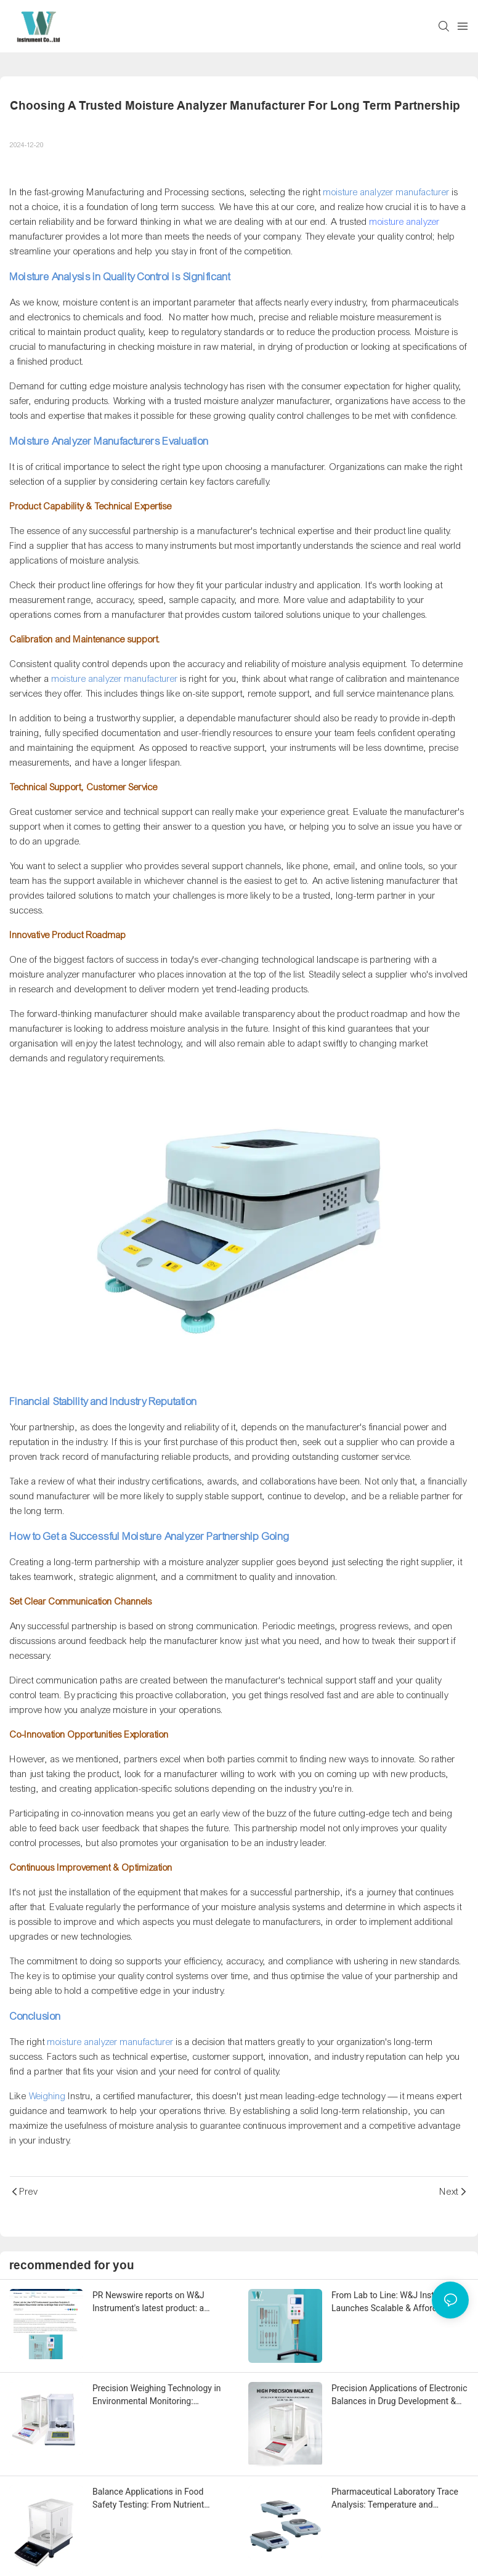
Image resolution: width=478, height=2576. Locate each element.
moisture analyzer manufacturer (73, 974)
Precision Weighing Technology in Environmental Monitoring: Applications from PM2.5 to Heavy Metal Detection (157, 2395)
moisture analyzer (405, 221)
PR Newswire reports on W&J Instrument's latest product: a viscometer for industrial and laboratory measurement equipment (161, 2302)
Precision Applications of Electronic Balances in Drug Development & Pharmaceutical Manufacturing (399, 2395)
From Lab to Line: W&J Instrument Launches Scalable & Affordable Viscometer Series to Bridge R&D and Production (396, 2302)
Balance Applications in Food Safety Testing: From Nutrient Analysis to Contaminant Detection (158, 2499)
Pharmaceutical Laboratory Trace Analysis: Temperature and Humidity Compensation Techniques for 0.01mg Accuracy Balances (394, 2499)
